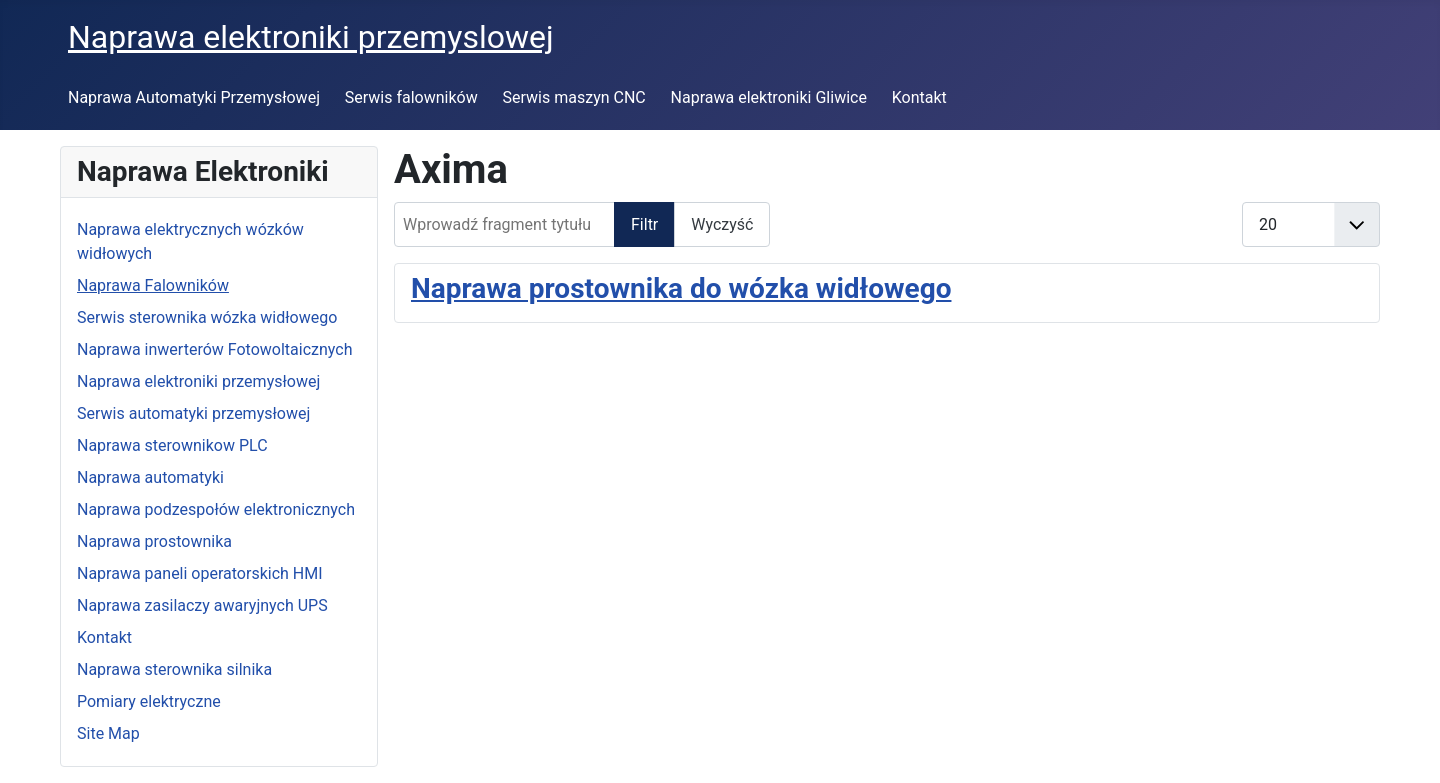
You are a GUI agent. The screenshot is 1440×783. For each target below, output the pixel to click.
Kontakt (919, 97)
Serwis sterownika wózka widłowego (207, 317)
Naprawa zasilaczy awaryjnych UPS (202, 605)
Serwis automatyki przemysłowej (193, 413)
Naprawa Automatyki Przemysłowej (194, 97)
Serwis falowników (411, 97)
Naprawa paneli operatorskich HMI (200, 573)
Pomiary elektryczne (149, 701)
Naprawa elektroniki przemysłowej (198, 381)
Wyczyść (722, 224)
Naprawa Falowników (153, 285)
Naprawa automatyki (150, 477)
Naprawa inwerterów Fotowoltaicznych (214, 349)
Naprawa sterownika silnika (174, 669)
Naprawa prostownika (154, 541)
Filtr (644, 224)
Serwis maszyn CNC (574, 97)
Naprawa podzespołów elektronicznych (216, 509)
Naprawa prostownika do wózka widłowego (681, 288)
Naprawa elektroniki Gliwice (769, 97)
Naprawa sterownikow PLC (172, 445)
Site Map (108, 733)
